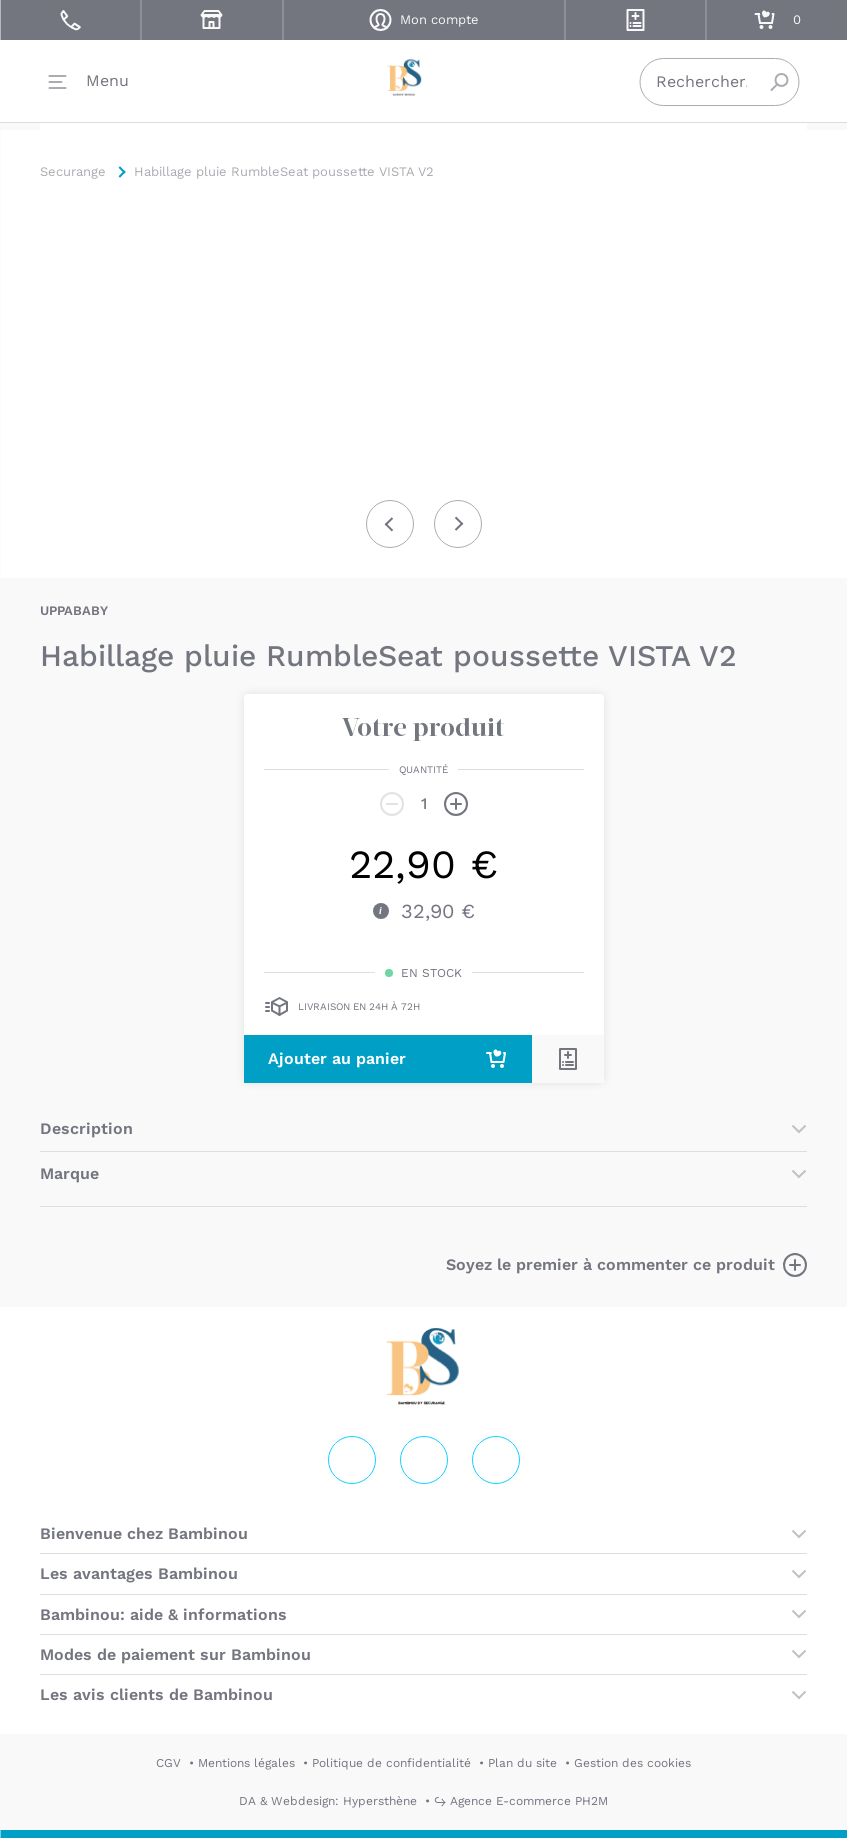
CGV (168, 1763)
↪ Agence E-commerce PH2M (521, 1801)
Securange (424, 80)
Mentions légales (246, 1763)
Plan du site (522, 1763)
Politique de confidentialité (391, 1763)
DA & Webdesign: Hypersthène (328, 1801)
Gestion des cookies (632, 1763)
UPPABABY (74, 610)
